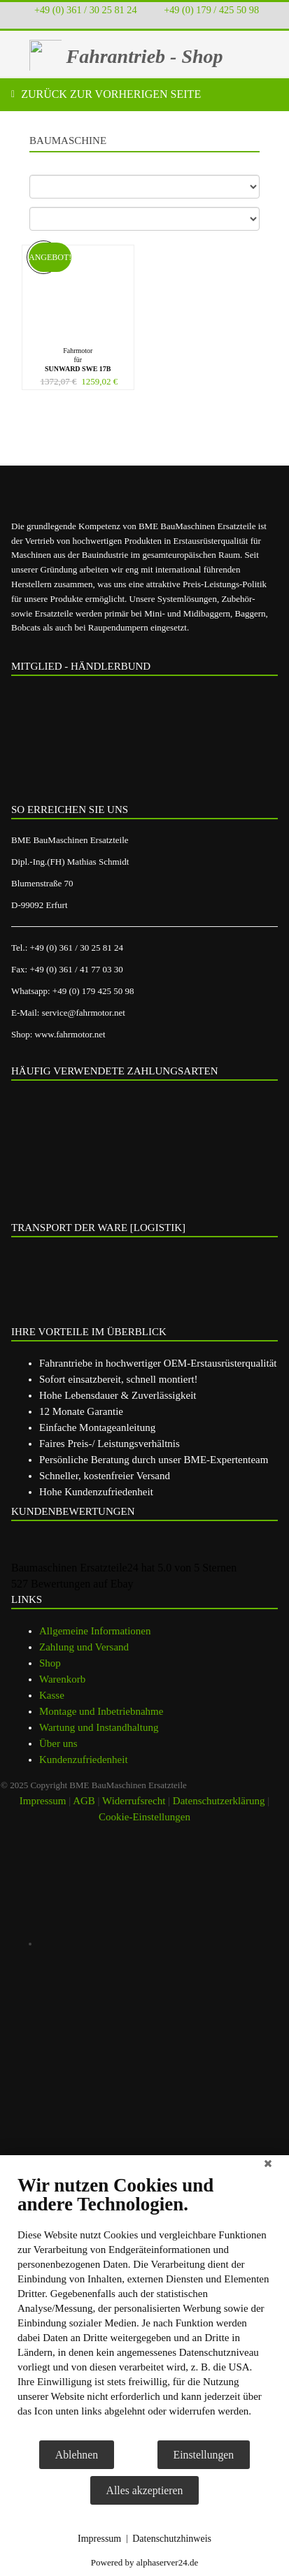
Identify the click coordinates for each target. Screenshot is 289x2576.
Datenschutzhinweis (171, 2538)
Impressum (99, 2538)
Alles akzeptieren (144, 2490)
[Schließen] (268, 2165)
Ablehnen (76, 2455)
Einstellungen (204, 2455)
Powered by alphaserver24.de (144, 2562)
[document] (144, 2306)
